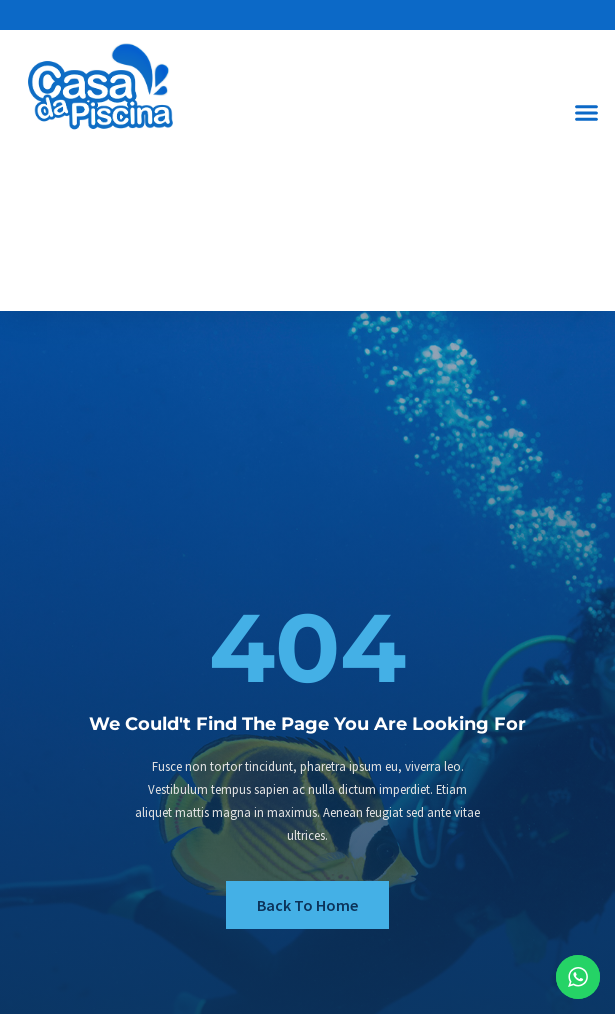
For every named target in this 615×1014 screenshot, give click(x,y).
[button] (587, 112)
